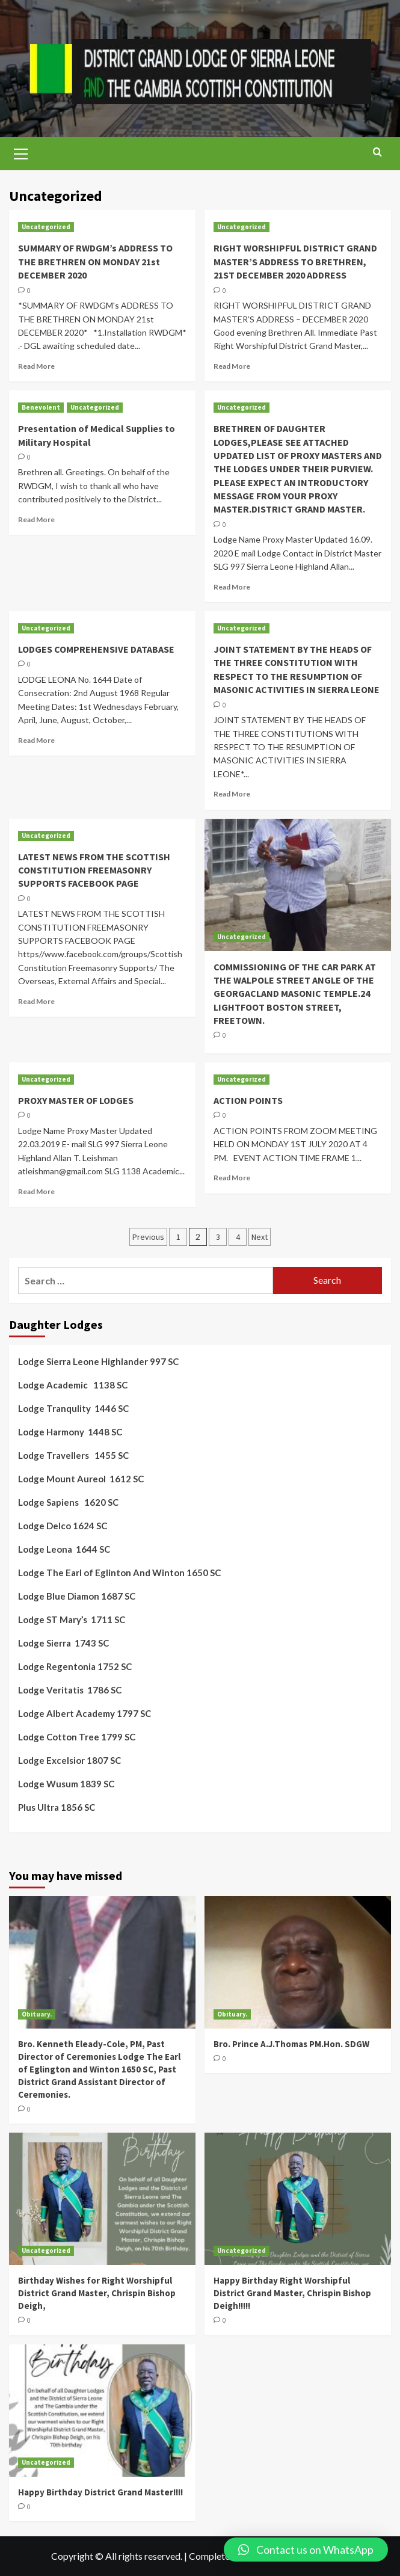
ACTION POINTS (248, 1100)
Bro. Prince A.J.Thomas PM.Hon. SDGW (291, 2044)
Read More (36, 366)
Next (259, 1236)
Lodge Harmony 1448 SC (70, 1431)
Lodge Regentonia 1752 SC (75, 1666)
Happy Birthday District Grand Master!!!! (100, 2492)
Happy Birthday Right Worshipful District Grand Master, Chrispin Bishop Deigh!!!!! (292, 2293)
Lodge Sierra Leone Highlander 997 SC (98, 1361)
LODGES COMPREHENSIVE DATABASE (96, 649)
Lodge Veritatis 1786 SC (70, 1689)
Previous (148, 1236)
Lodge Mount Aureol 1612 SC (81, 1478)
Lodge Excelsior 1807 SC (69, 1760)
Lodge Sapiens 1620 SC (68, 1502)
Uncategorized (46, 227)
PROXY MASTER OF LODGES (76, 1100)
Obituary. (37, 2014)
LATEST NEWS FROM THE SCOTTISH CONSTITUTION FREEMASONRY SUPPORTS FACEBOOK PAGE (94, 870)
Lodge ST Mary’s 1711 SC (71, 1619)
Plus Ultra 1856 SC (56, 1807)
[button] (306, 2549)
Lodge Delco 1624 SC (62, 1525)
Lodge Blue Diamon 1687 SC (76, 1596)
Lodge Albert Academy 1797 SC (84, 1713)
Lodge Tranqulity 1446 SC (73, 1408)
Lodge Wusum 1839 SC (66, 1783)
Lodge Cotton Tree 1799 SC (76, 1736)
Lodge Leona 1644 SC (64, 1549)
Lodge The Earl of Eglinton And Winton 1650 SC (119, 1572)
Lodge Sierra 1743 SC (63, 1643)
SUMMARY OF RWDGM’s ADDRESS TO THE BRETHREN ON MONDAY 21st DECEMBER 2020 (95, 261)
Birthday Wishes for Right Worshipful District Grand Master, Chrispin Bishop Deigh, (97, 2293)
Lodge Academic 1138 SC (73, 1384)
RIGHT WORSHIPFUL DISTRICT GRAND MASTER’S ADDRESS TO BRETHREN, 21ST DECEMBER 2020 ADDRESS (295, 261)
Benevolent (41, 407)
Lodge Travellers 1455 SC (73, 1455)
